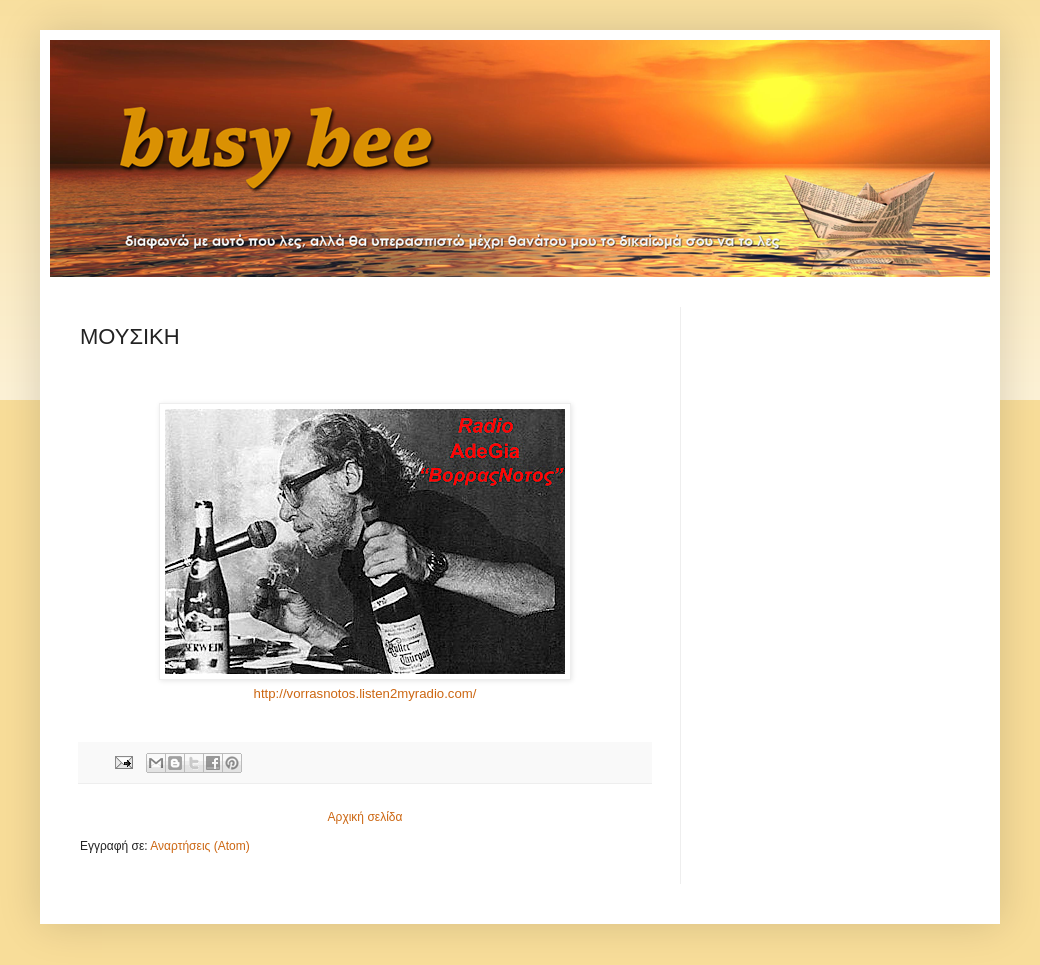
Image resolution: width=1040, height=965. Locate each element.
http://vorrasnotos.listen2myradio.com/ (365, 693)
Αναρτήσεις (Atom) (199, 846)
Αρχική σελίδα (365, 817)
